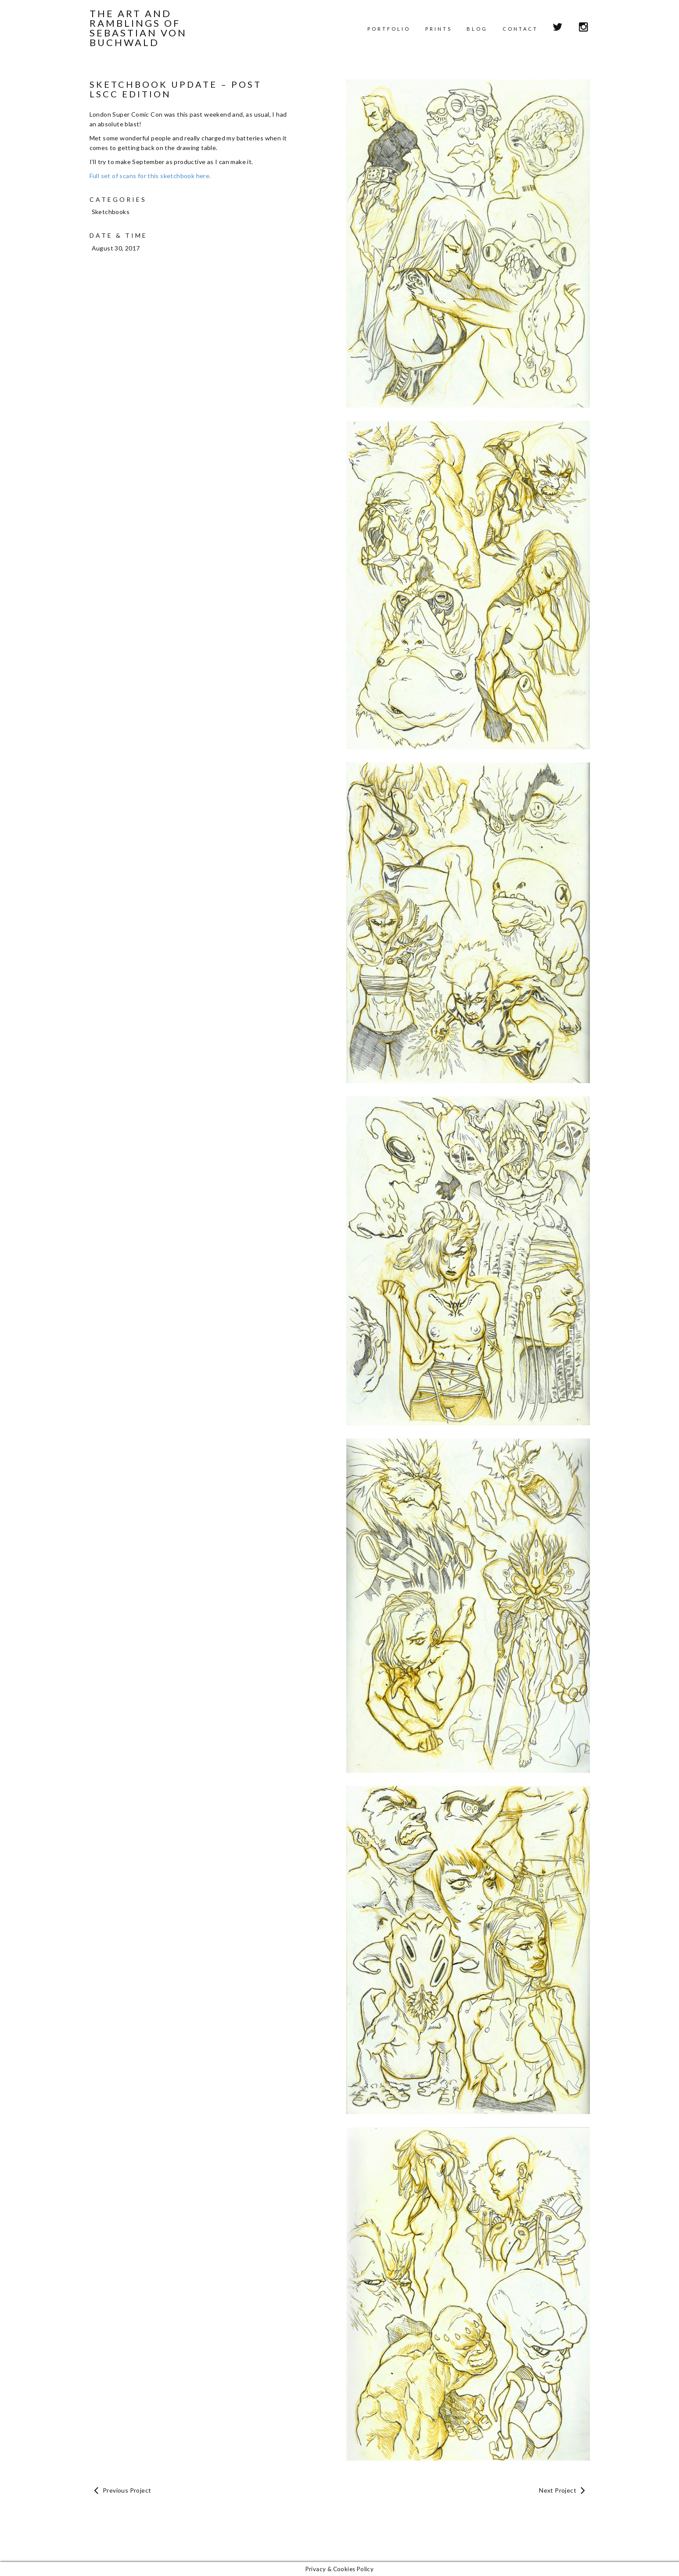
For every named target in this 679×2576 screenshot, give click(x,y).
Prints (438, 29)
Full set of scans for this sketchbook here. (150, 175)
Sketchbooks (110, 211)
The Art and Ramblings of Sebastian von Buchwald (138, 28)
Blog (477, 29)
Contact (520, 29)
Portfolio (388, 29)
